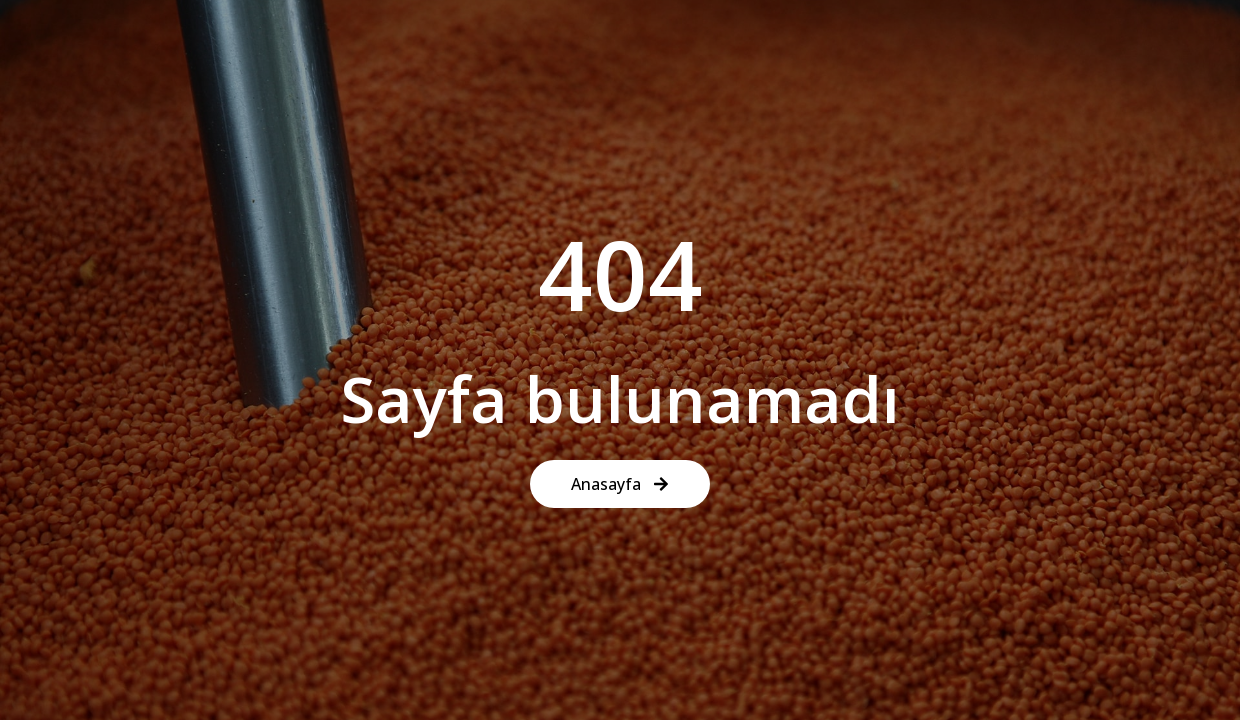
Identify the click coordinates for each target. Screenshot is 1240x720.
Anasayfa (620, 484)
